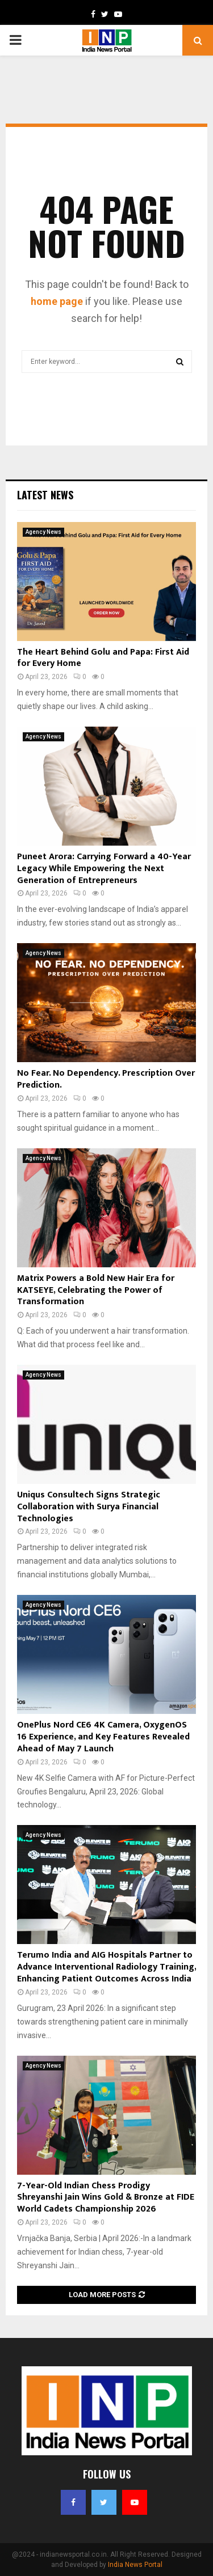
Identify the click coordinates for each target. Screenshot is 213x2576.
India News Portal (135, 2565)
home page (57, 301)
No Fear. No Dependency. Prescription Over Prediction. (106, 1079)
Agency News (43, 532)
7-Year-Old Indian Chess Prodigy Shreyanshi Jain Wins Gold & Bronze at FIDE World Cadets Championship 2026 (105, 2197)
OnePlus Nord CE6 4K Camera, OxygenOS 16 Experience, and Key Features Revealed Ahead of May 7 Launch (103, 1736)
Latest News (45, 494)
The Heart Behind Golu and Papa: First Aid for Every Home (103, 658)
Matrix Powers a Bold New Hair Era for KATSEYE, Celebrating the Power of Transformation (95, 1290)
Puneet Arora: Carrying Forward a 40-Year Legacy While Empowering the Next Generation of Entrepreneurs (104, 868)
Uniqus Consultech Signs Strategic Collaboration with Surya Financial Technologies (88, 1506)
